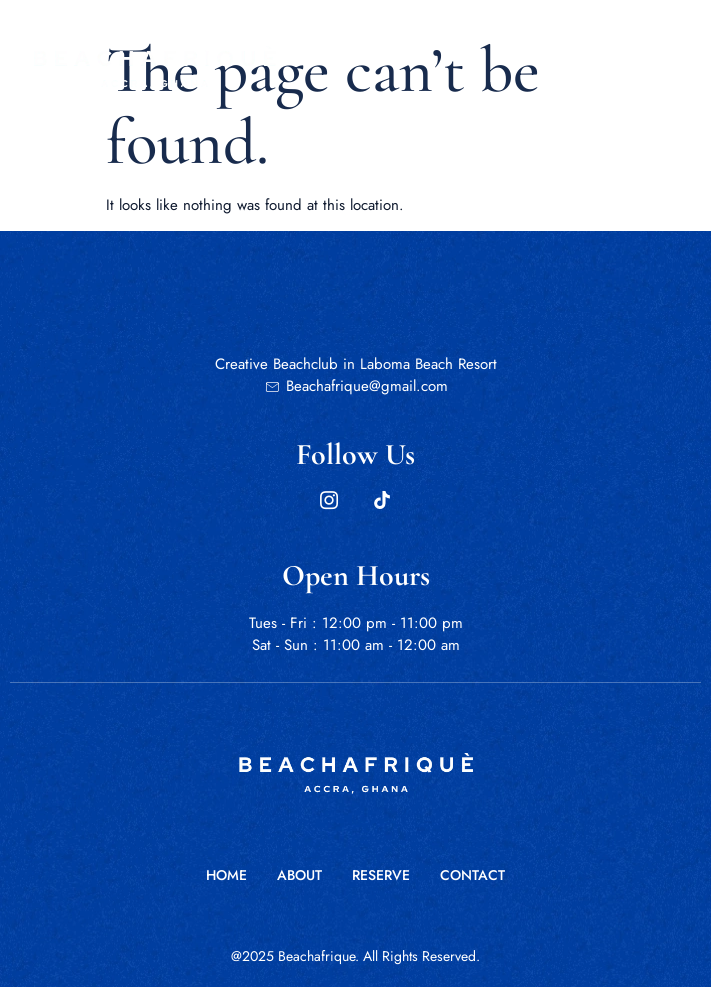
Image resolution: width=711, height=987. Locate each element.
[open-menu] (622, 65)
